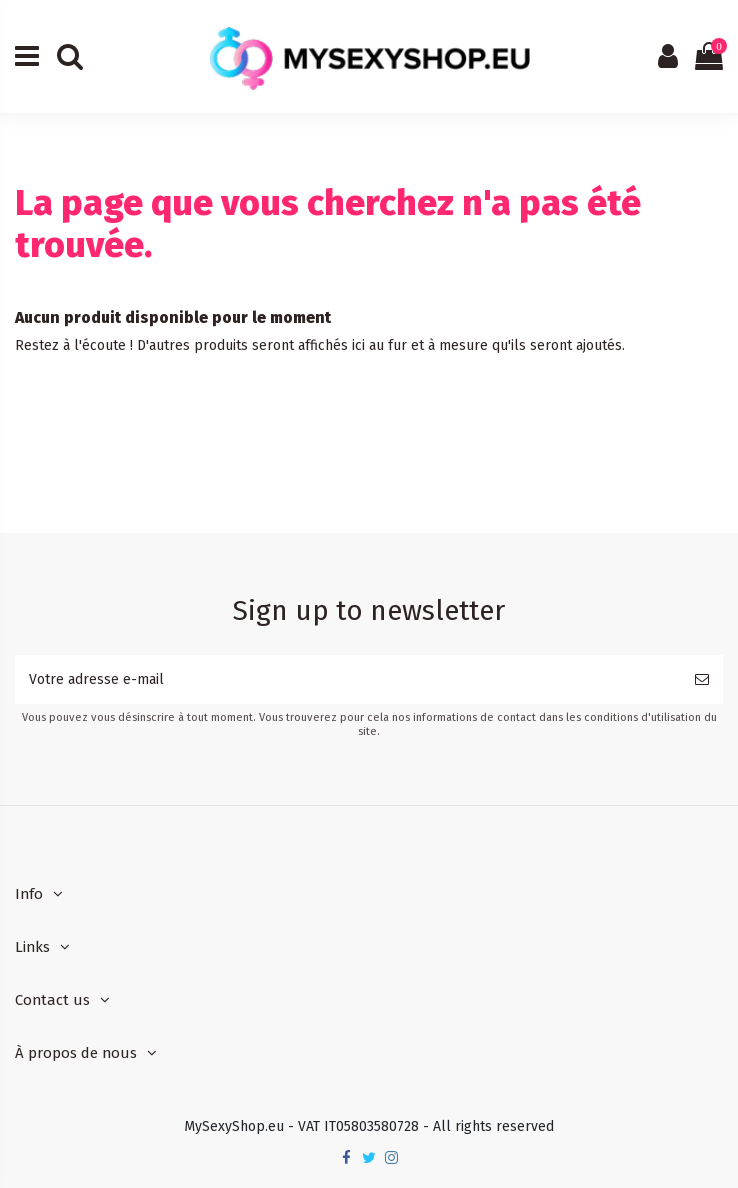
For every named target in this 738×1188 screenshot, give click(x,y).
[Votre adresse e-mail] (348, 679)
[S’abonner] (702, 679)
